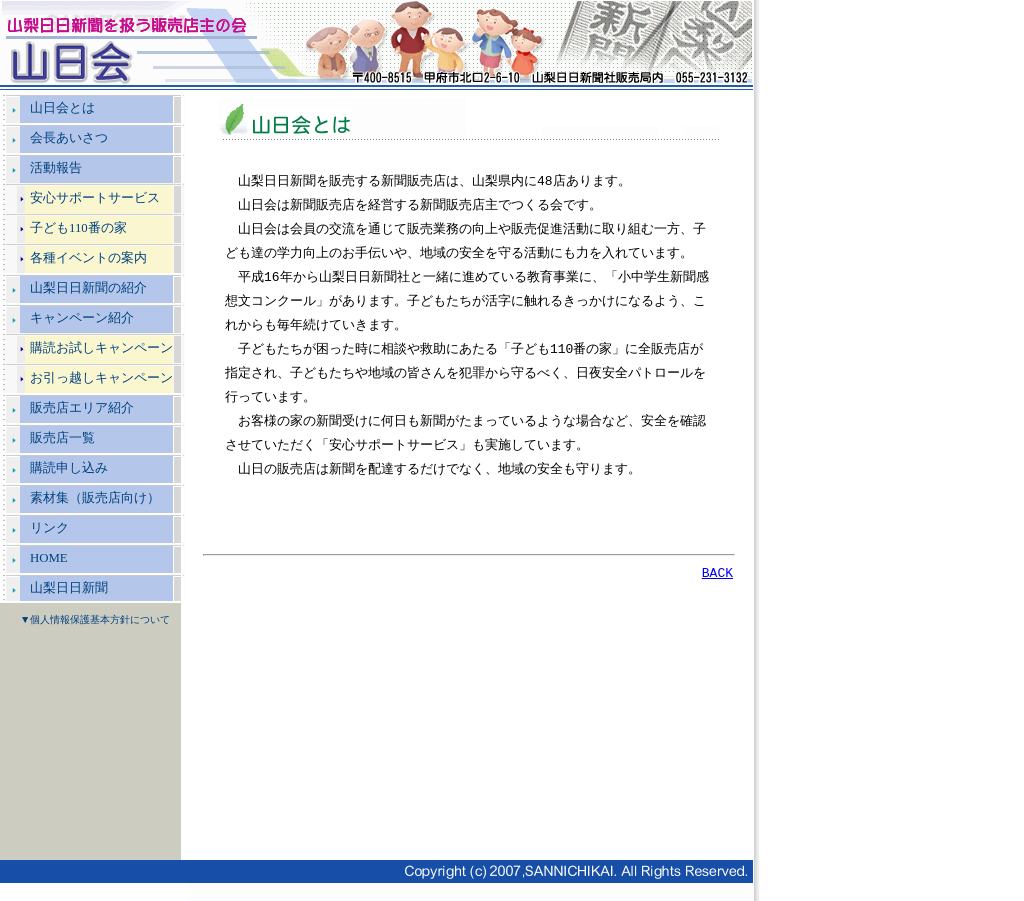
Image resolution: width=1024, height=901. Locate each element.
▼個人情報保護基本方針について (95, 619)
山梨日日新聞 (69, 588)
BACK (717, 575)
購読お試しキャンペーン (101, 348)
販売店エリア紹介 (82, 408)
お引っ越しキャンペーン (101, 378)
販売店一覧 (62, 438)
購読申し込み (69, 468)
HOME (49, 558)
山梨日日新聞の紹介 (88, 288)
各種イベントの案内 (88, 258)
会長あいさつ (69, 138)
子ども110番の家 (78, 228)
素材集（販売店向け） (95, 498)
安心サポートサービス (95, 198)
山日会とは (62, 108)
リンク (49, 528)
